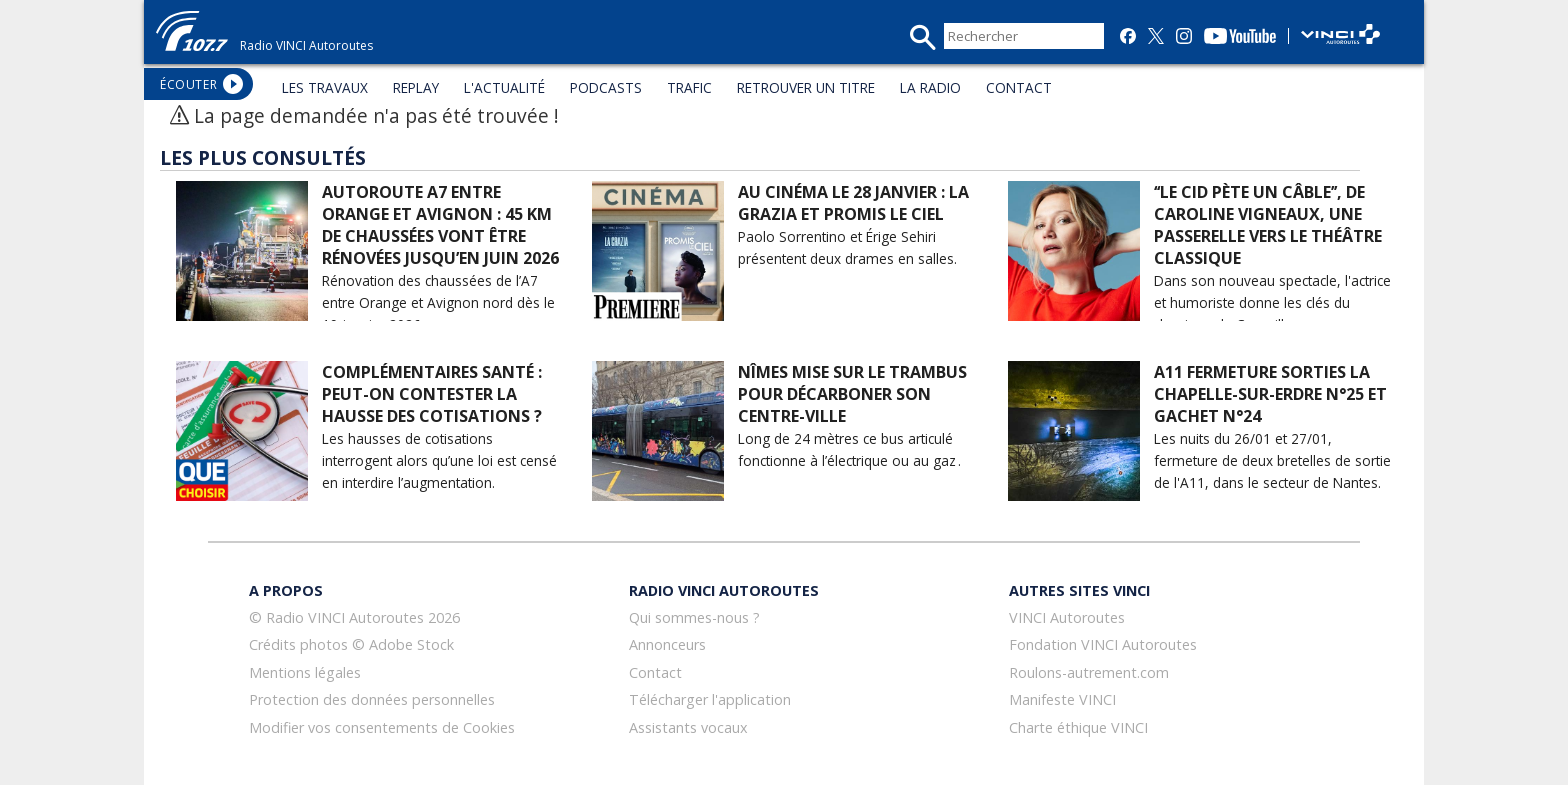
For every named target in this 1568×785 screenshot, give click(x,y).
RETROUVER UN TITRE (806, 87)
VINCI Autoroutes (1067, 617)
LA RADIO (930, 87)
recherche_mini (922, 37)
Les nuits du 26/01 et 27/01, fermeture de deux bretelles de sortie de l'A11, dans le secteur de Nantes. (1272, 460)
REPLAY (416, 87)
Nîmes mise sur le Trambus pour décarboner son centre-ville (852, 394)
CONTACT (1019, 87)
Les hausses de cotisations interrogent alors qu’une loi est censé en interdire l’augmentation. (439, 460)
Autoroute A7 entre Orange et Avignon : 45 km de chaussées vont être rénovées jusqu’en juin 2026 (440, 225)
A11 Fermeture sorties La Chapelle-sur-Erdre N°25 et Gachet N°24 (1270, 394)
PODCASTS (606, 87)
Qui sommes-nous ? (694, 617)
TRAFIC (689, 87)
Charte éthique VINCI (1078, 727)
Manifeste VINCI (1062, 699)
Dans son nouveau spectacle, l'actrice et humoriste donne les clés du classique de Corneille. (1272, 302)
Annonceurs (667, 644)
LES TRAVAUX (325, 87)
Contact (655, 672)
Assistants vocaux (688, 727)
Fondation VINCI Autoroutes (1103, 644)
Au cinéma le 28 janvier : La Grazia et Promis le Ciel (853, 203)
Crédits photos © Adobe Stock (351, 644)
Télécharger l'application (710, 699)
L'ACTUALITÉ (504, 87)
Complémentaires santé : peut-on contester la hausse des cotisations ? (432, 394)
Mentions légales (305, 672)
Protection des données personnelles (372, 699)
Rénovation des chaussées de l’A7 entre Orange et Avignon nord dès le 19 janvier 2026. (438, 302)
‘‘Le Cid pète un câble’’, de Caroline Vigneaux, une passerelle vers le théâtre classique (1268, 225)
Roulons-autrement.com (1089, 672)
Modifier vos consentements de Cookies (382, 727)
